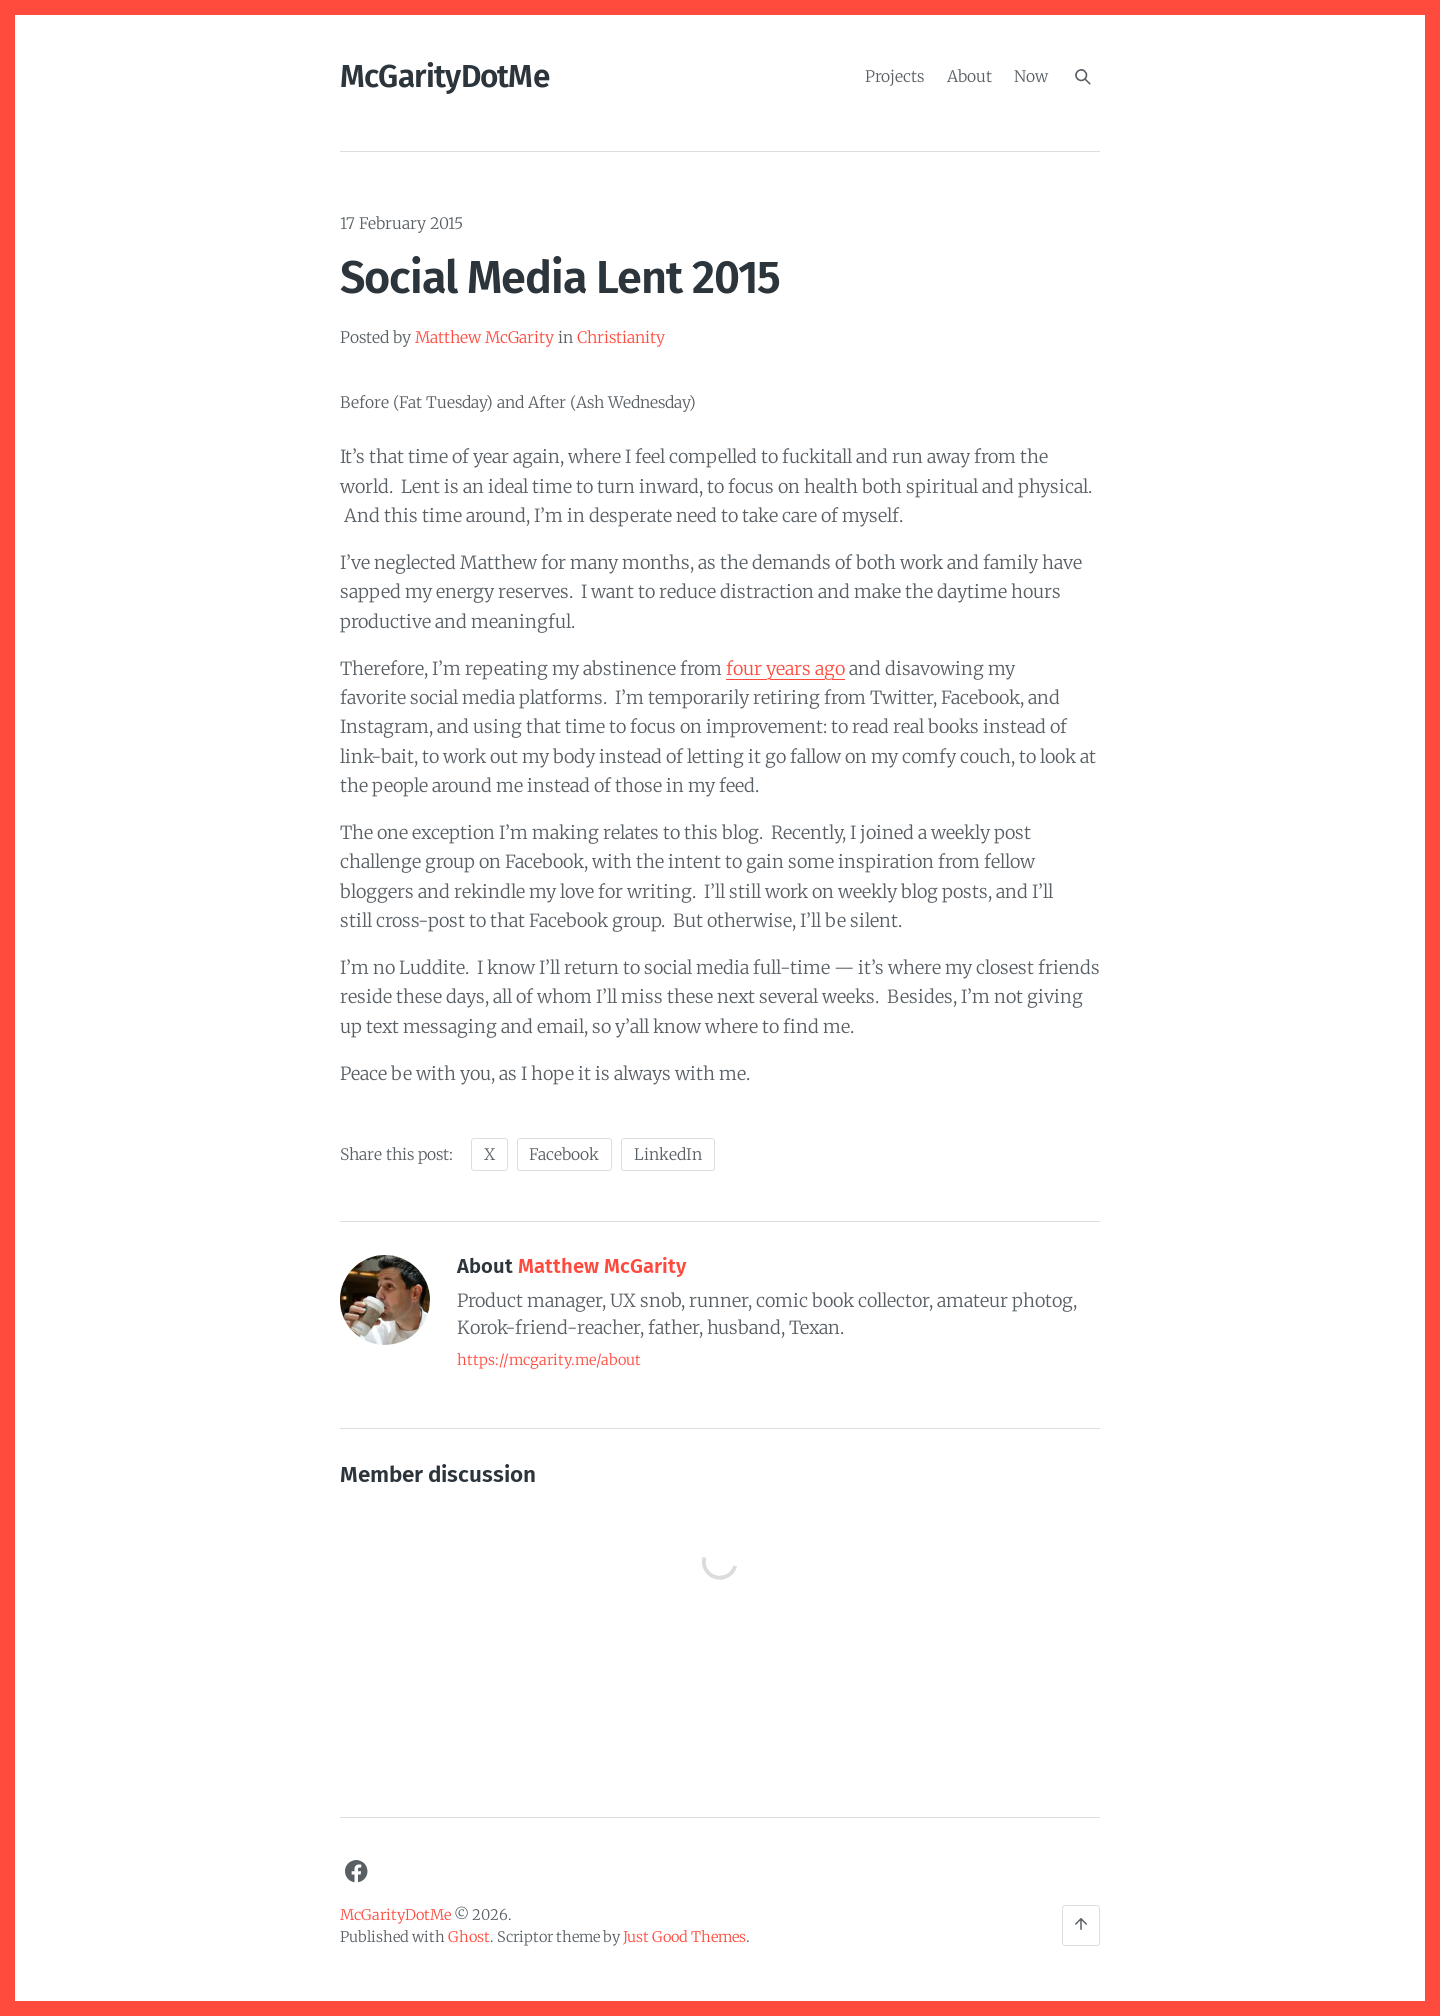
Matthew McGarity (484, 337)
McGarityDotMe (444, 76)
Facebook (564, 1154)
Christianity (621, 337)
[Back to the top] (1081, 1925)
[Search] (1083, 77)
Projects (894, 75)
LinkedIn (668, 1154)
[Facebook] (356, 1872)
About (969, 75)
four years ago (785, 668)
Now (1031, 75)
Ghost (469, 1937)
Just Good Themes (684, 1937)
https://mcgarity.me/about (549, 1360)
